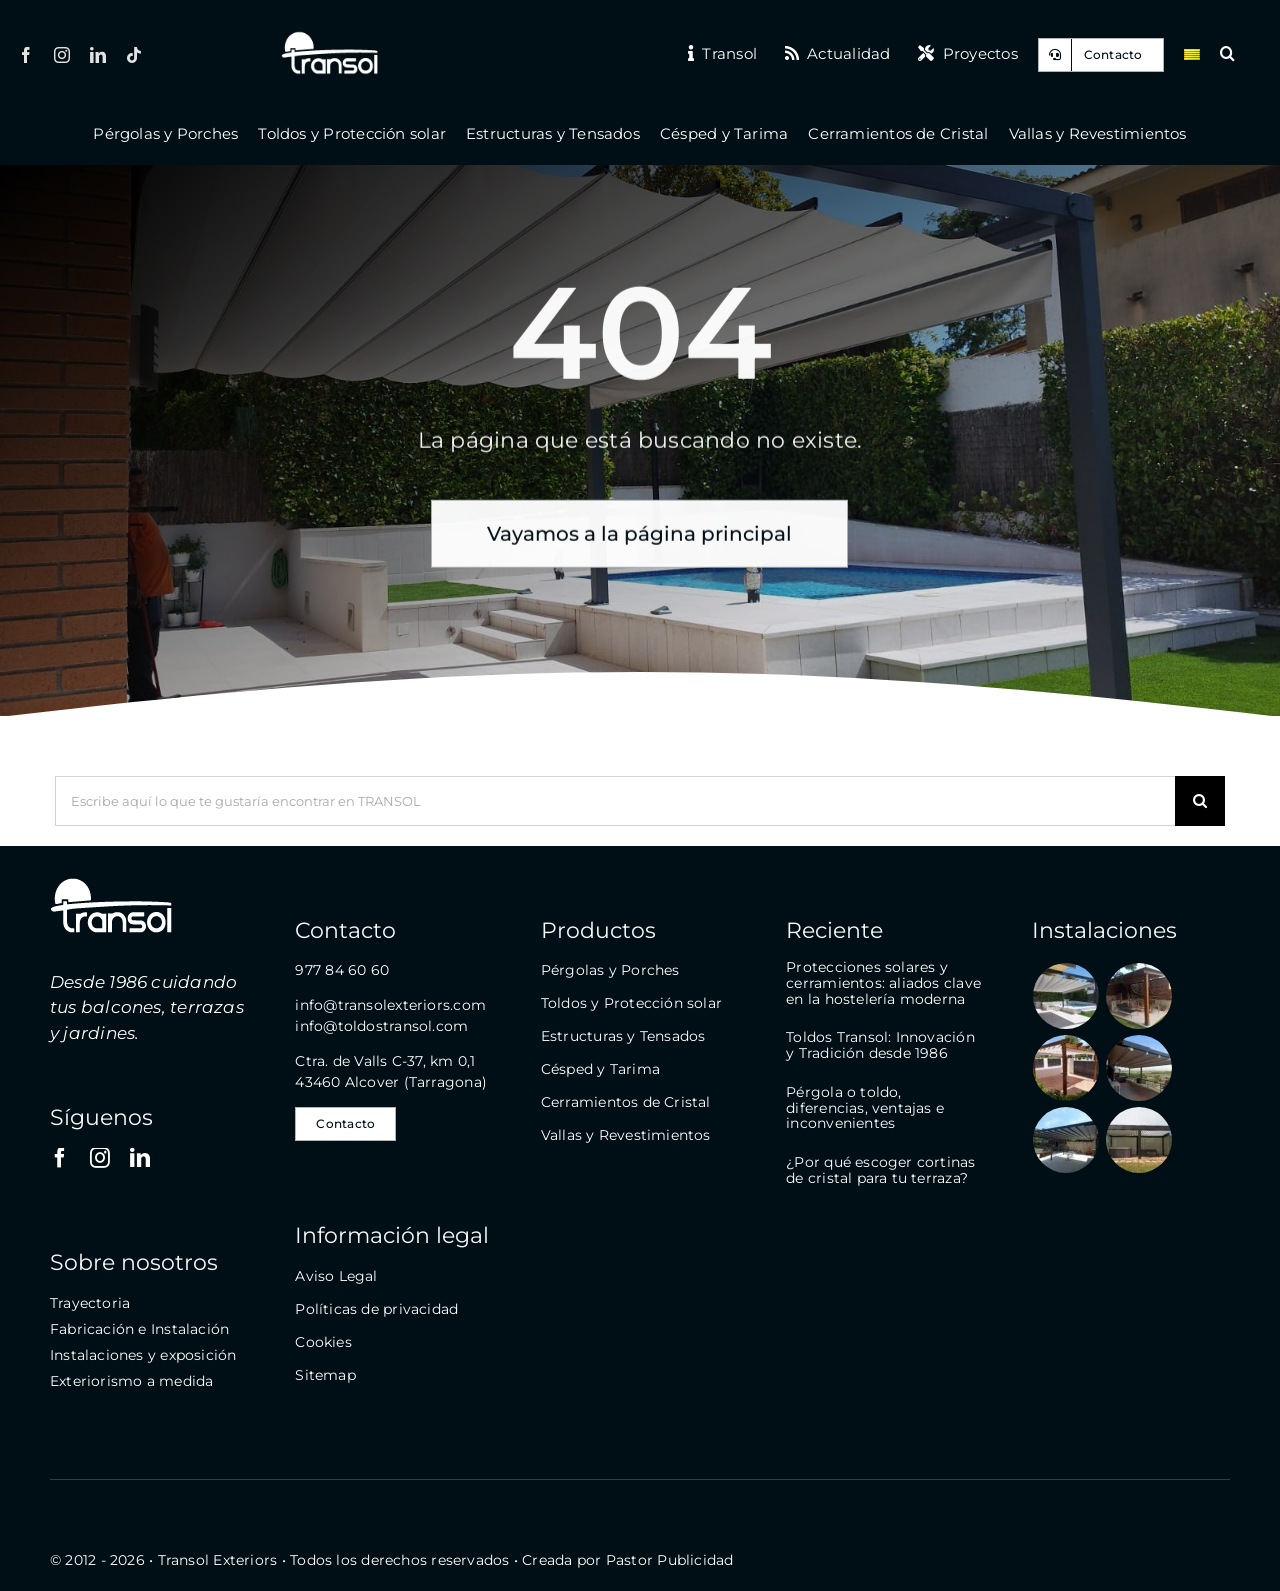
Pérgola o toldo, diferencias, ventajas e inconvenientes (865, 1107)
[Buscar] (1200, 801)
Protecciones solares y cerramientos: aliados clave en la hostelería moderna (883, 982)
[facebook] (26, 55)
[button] (1227, 54)
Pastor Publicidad (670, 1560)
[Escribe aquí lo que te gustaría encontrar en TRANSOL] (615, 801)
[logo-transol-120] (329, 37)
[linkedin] (98, 55)
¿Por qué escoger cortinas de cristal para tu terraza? (880, 1170)
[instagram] (62, 55)
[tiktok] (134, 55)
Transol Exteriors (218, 1560)
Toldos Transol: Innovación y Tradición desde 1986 (880, 1045)
